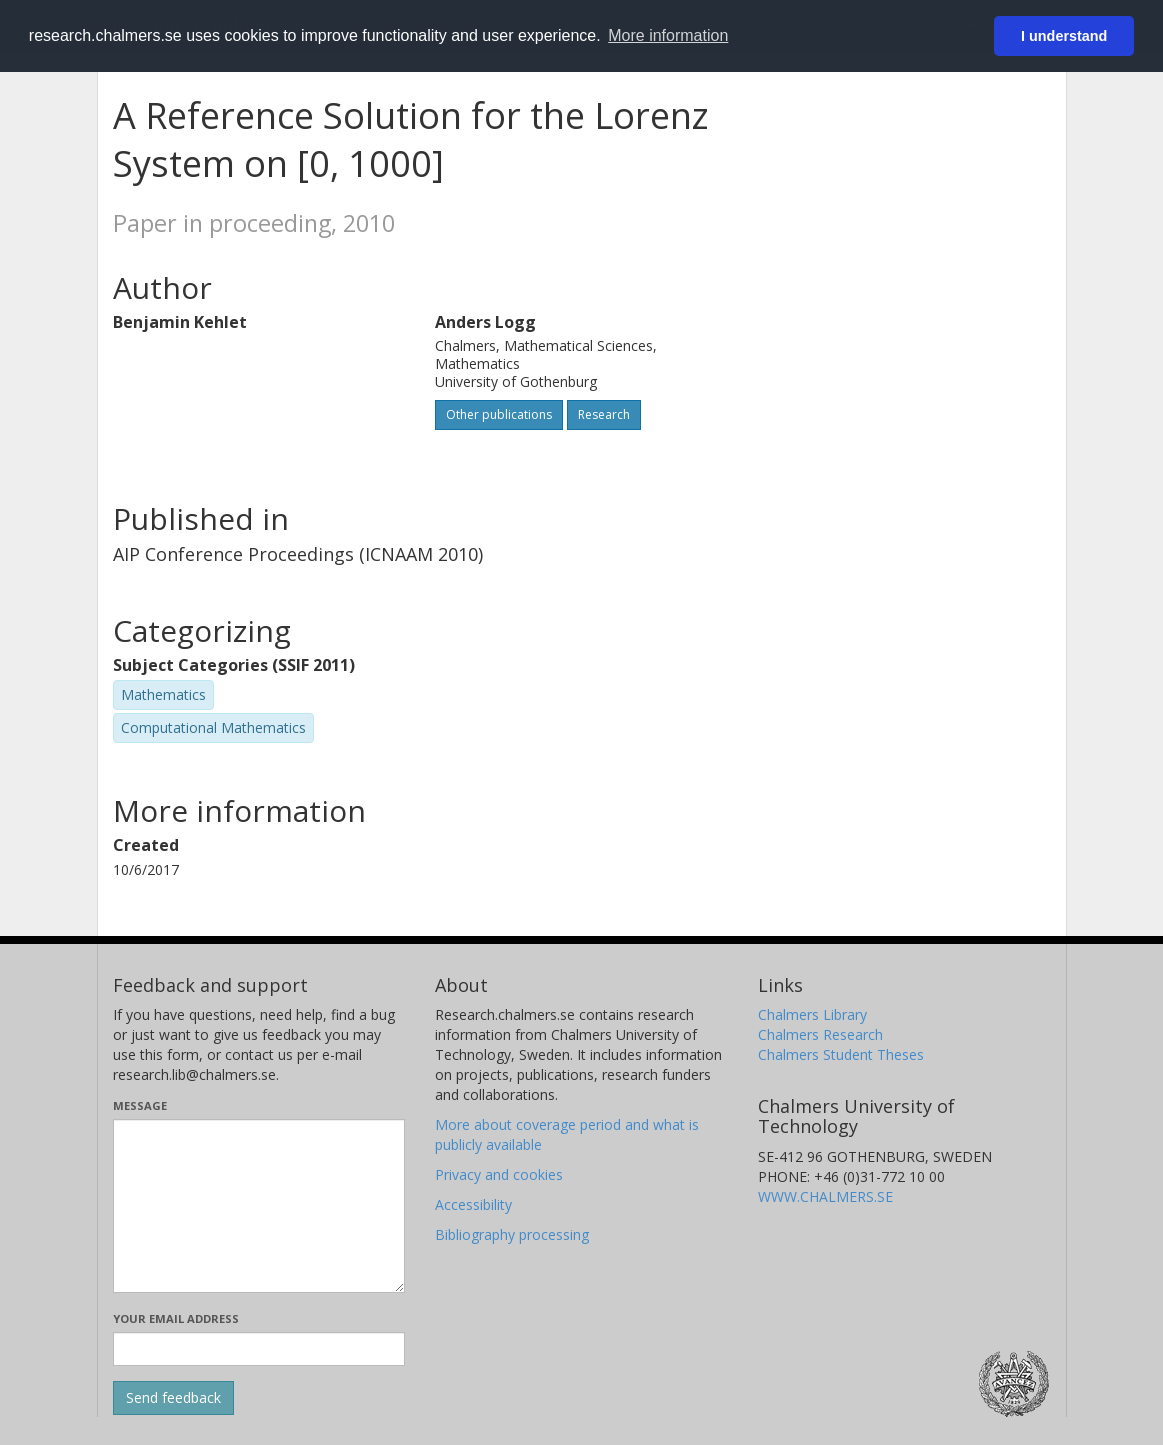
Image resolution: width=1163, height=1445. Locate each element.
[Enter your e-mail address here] (259, 1349)
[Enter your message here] (259, 1206)
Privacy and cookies (499, 1174)
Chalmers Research (820, 1034)
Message (140, 1105)
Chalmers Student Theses (841, 1054)
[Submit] (173, 1398)
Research (604, 414)
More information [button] (668, 35)
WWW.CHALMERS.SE (825, 1196)
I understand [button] (1064, 36)
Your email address (176, 1318)
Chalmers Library (812, 1014)
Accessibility (473, 1204)
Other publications (499, 414)
